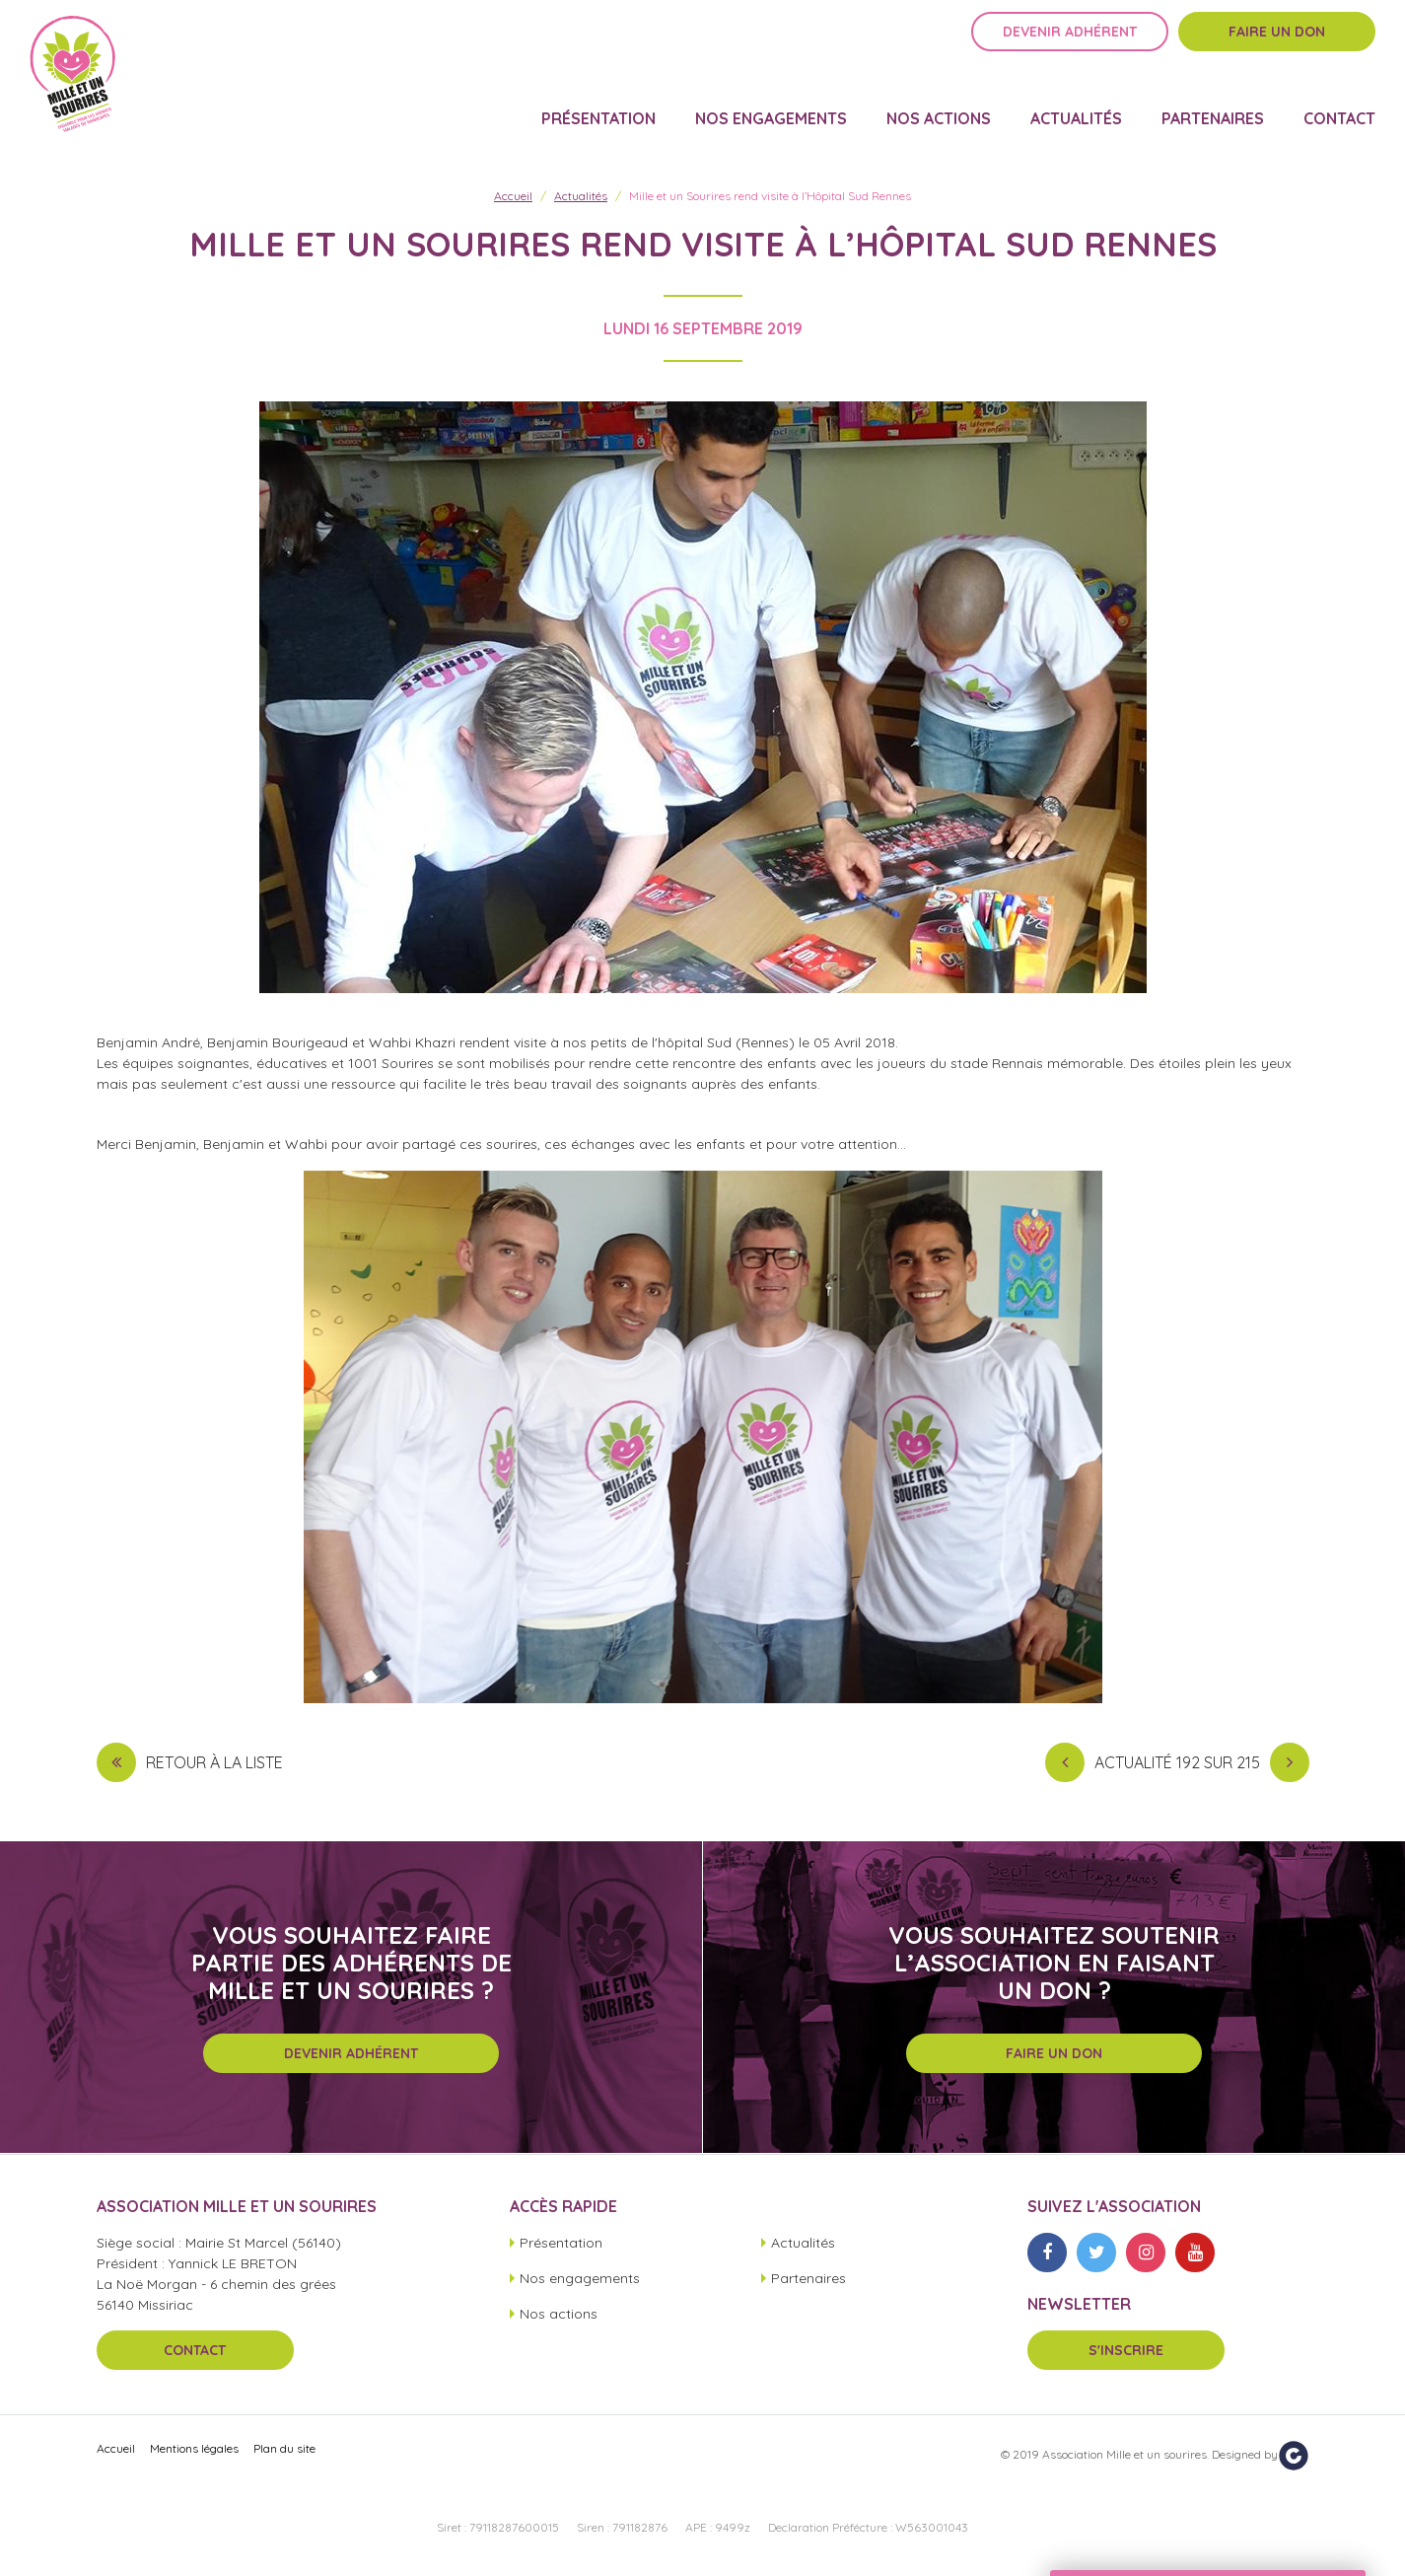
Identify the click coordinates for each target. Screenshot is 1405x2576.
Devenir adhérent (1070, 46)
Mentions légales (194, 2448)
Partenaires (1212, 104)
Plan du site (284, 2448)
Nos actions (938, 104)
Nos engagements (771, 104)
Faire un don (1277, 46)
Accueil (513, 195)
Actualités (1076, 104)
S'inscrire (1126, 2350)
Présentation (598, 104)
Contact (1339, 104)
